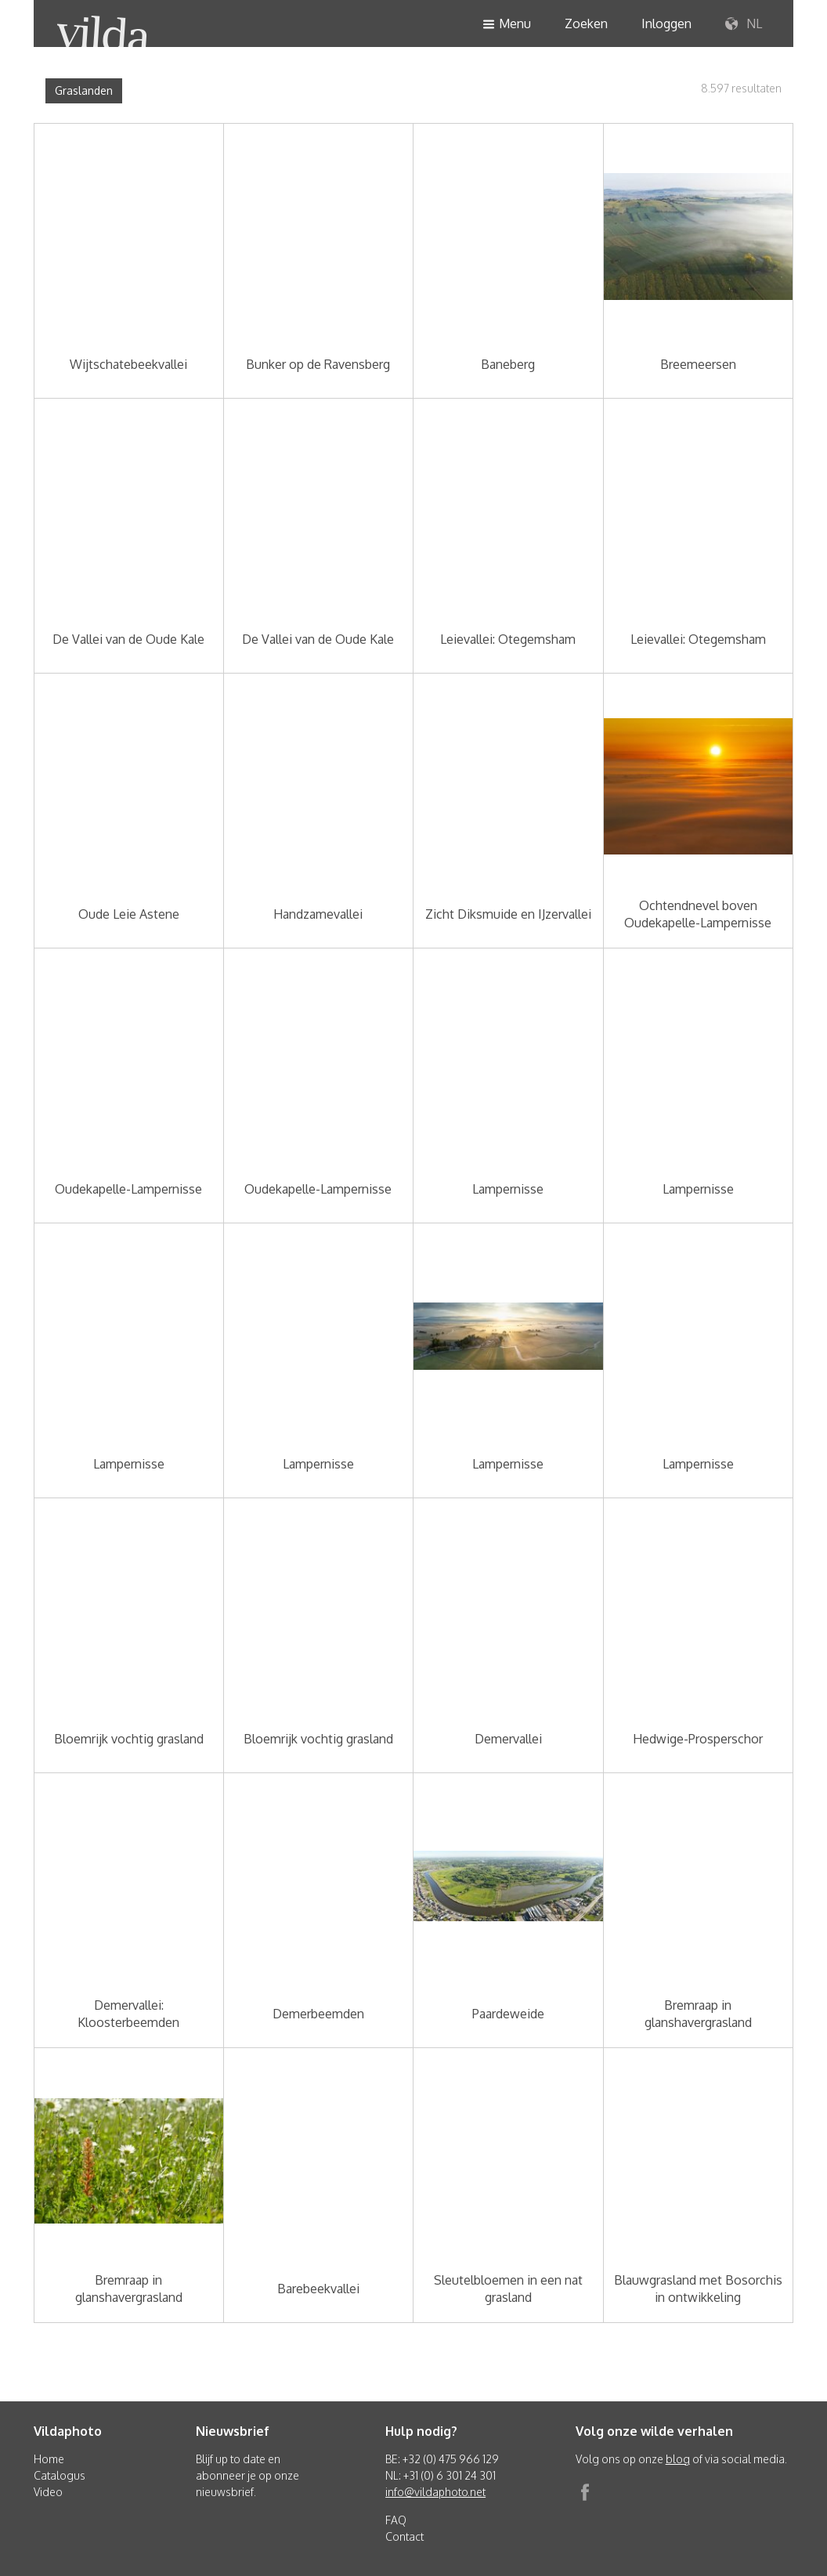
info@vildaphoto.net (435, 2491)
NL (743, 24)
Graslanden (84, 90)
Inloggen (666, 23)
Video (48, 2491)
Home (49, 2459)
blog (678, 2459)
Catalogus (59, 2475)
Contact (404, 2536)
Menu (506, 25)
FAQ (395, 2520)
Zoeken (586, 23)
